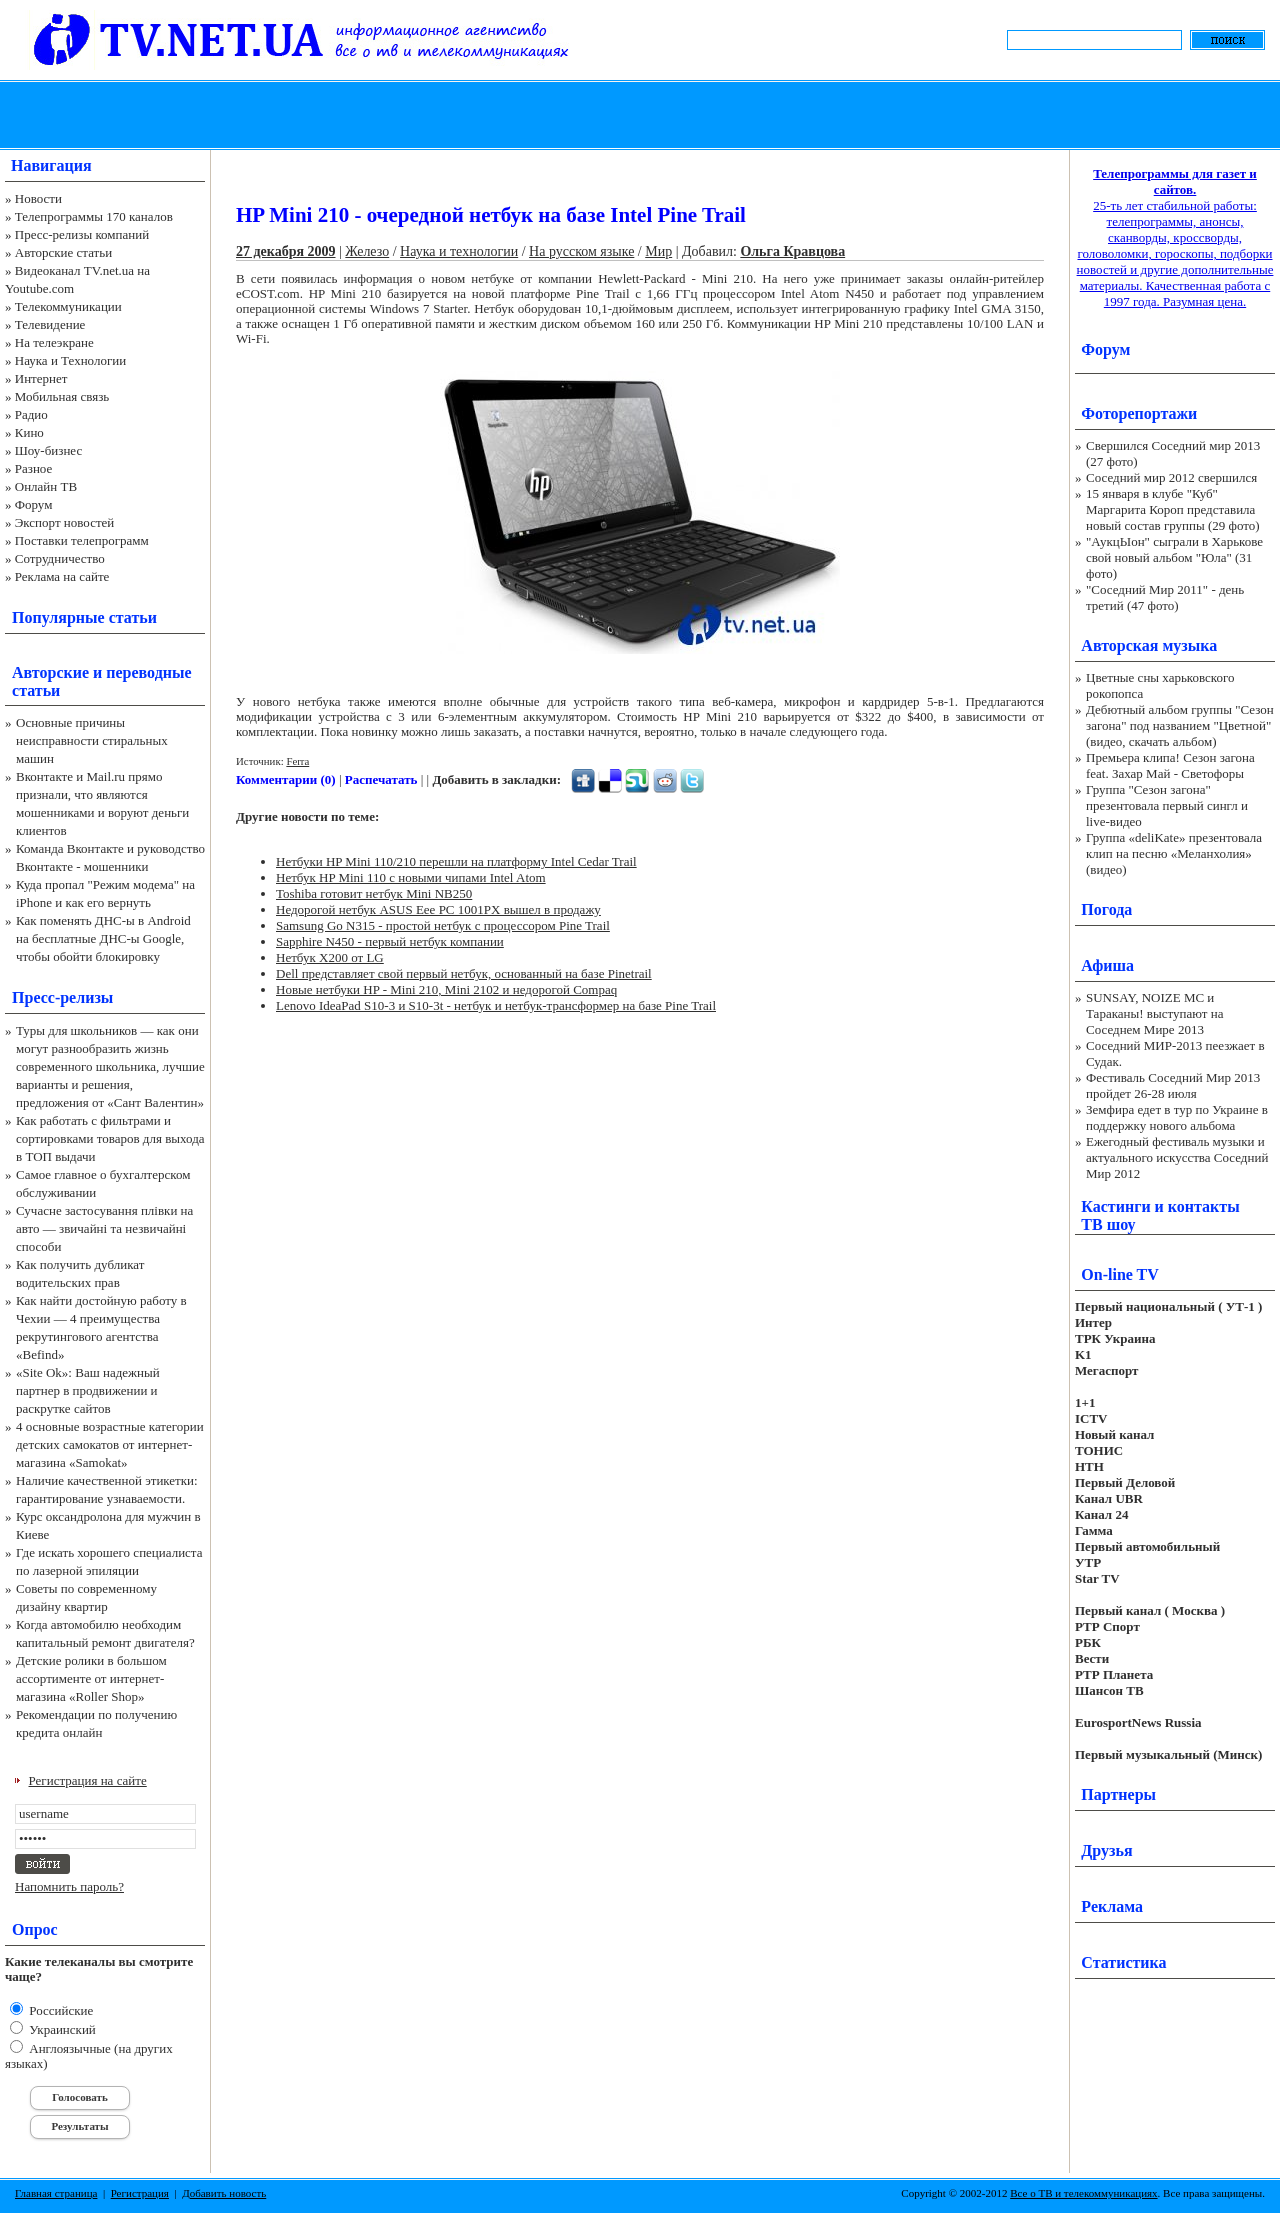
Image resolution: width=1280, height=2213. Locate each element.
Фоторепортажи (1139, 413)
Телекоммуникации (68, 306)
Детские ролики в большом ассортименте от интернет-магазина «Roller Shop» (91, 1678)
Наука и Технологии (70, 360)
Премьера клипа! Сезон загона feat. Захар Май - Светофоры (1170, 765)
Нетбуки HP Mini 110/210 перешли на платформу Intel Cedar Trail (456, 861)
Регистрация (140, 2193)
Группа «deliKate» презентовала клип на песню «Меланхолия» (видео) (1174, 853)
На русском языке (581, 251)
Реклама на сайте (62, 576)
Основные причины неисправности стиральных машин (92, 740)
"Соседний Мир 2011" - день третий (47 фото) (1165, 597)
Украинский (61, 2029)
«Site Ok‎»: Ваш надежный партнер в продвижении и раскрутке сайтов (88, 1390)
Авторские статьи (63, 252)
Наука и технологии (459, 251)
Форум (34, 504)
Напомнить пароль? (69, 1886)
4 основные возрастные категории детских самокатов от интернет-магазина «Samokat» (110, 1444)
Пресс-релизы (62, 997)
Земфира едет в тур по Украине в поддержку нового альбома (1177, 1117)
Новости (38, 198)
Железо (367, 251)
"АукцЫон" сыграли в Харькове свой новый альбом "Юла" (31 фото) (1174, 557)
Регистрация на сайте (88, 1780)
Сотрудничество (60, 558)
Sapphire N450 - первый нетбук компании (390, 941)
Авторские (50, 672)
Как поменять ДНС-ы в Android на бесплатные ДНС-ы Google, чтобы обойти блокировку (103, 938)
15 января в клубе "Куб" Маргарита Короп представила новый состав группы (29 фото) (1173, 509)
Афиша (1107, 965)
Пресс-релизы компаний (82, 234)
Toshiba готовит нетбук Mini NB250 (374, 893)
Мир (658, 251)
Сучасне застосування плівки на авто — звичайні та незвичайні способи (104, 1228)
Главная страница (56, 2193)
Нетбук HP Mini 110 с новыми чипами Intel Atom (411, 877)
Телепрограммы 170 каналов (94, 216)
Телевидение (50, 324)
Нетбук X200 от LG (330, 957)
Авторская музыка (1149, 645)
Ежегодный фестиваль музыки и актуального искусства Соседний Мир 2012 (1177, 1157)
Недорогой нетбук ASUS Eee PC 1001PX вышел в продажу (438, 909)
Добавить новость (224, 2193)
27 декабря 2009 (286, 251)
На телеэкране (54, 342)
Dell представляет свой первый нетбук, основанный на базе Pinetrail (464, 973)
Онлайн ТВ (46, 486)
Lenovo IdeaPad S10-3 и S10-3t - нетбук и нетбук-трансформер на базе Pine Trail (496, 1005)
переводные (148, 672)
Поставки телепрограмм (82, 540)
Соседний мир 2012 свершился (1171, 477)
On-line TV (1120, 1274)
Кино (29, 432)
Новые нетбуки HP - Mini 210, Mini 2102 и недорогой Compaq (446, 989)
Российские (59, 2010)
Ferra (297, 761)
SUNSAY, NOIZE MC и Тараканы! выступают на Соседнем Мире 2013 (1154, 1013)
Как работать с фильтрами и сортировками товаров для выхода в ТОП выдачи (110, 1138)
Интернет (41, 378)
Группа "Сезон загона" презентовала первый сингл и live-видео (1167, 805)
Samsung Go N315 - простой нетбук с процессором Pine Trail (443, 925)
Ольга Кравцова (792, 251)
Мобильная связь (62, 396)
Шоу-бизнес (48, 450)
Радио (31, 414)
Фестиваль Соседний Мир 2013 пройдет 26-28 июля (1173, 1085)
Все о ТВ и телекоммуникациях (1083, 2193)
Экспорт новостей (65, 522)
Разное (34, 468)
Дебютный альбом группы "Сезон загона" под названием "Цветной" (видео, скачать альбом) (1180, 725)
